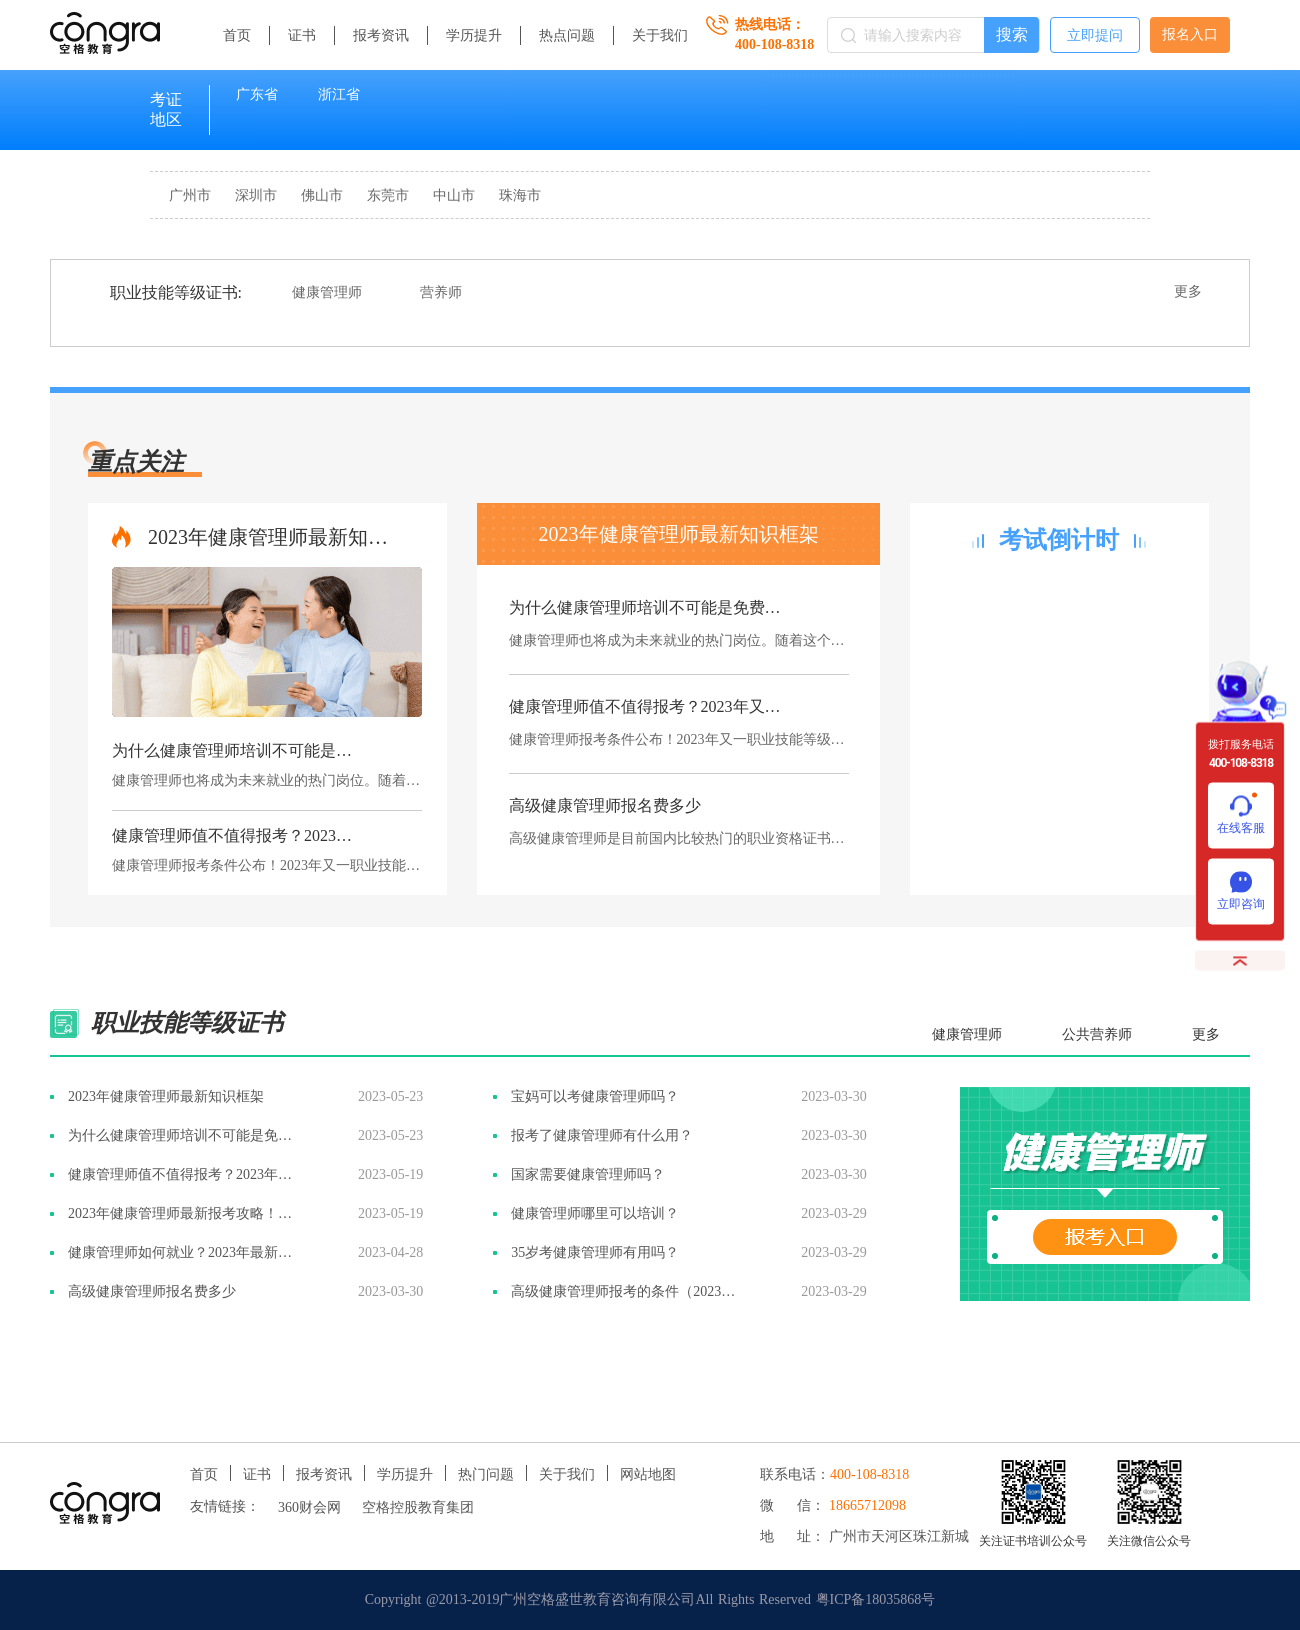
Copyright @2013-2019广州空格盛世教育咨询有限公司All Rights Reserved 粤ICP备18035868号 (650, 1599)
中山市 (454, 195)
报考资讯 (381, 35)
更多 (1188, 291)
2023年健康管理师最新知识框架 (272, 537)
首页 (237, 35)
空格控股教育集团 (418, 1507)
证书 (302, 35)
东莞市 (388, 195)
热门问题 (486, 1474)
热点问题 (567, 35)
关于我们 (660, 35)
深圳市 (256, 195)
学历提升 (474, 35)
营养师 (441, 292)
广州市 (190, 195)
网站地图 (648, 1474)
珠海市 (520, 195)
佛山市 (322, 195)
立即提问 (1095, 35)
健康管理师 (327, 292)
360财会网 (309, 1507)
